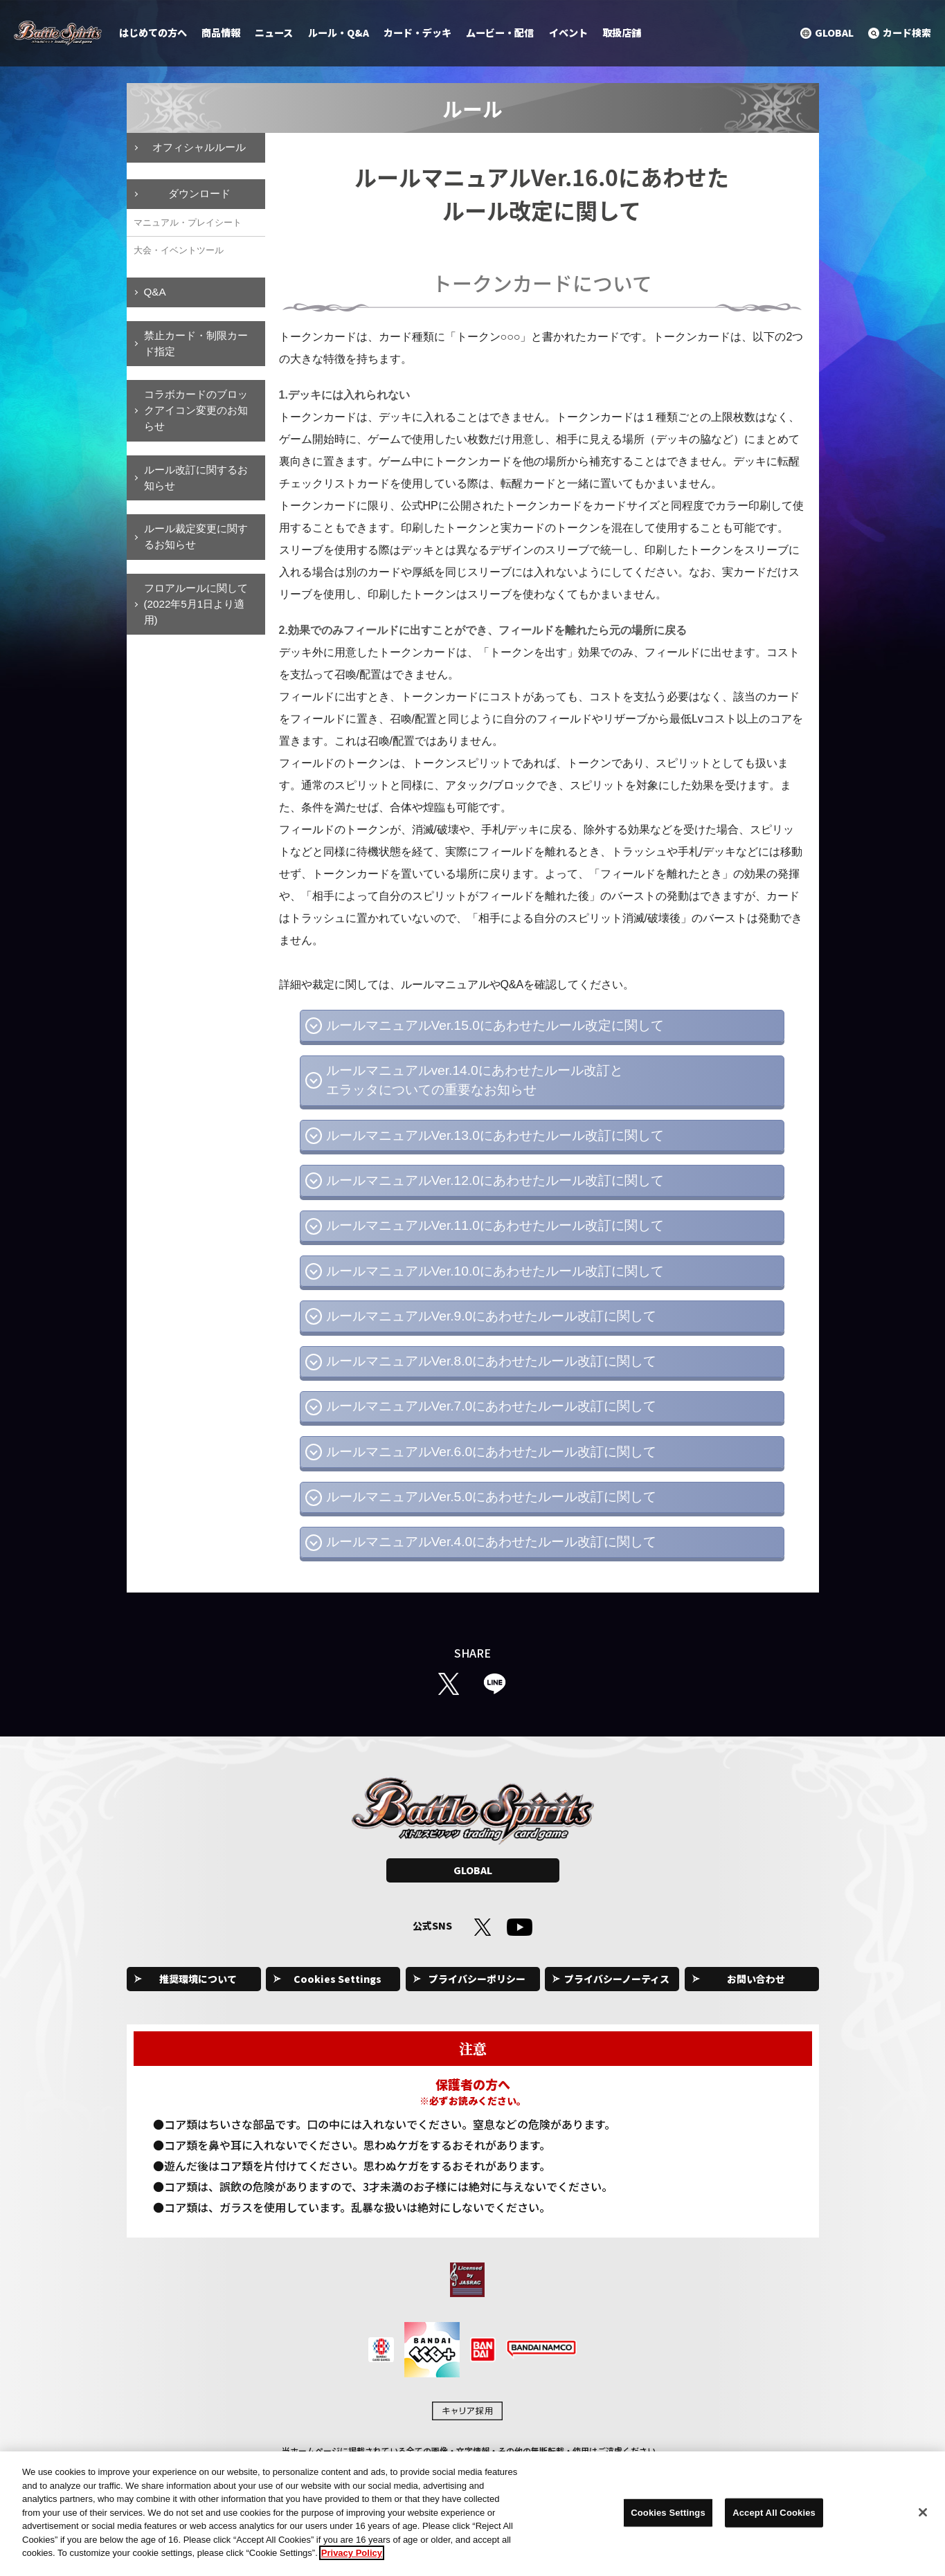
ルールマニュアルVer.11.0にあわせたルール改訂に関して (495, 1225)
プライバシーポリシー (477, 1979)
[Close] (923, 2520)
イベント (568, 32)
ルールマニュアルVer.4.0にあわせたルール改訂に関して (491, 1541)
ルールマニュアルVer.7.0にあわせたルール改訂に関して (491, 1406)
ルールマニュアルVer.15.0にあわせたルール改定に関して (495, 1025)
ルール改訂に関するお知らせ (196, 477)
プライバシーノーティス (616, 1979)
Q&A (155, 292)
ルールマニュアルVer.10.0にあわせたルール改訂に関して (495, 1271)
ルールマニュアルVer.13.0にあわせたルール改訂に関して (495, 1135)
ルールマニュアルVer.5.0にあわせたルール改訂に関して (491, 1496)
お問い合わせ (756, 1979)
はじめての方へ (153, 32)
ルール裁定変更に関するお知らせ (196, 536)
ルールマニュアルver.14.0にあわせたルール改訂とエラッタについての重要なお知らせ (474, 1080)
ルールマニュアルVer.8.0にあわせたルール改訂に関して (491, 1361)
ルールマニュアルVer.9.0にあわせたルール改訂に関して (491, 1316)
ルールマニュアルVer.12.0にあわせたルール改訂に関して (495, 1180)
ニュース (274, 32)
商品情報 (220, 32)
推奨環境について (198, 1979)
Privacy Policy (351, 2560)
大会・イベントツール (179, 250)
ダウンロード (199, 193)
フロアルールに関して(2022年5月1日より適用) (196, 604)
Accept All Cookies (774, 2519)
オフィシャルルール (199, 147)
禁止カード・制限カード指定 (196, 343)
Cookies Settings (337, 1979)
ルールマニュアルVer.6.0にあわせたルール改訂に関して (491, 1451)
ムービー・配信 (500, 32)
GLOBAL (472, 1870)
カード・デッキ (417, 32)
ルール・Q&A (338, 32)
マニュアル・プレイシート (188, 222)
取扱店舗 (621, 32)
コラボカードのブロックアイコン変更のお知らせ (196, 410)
